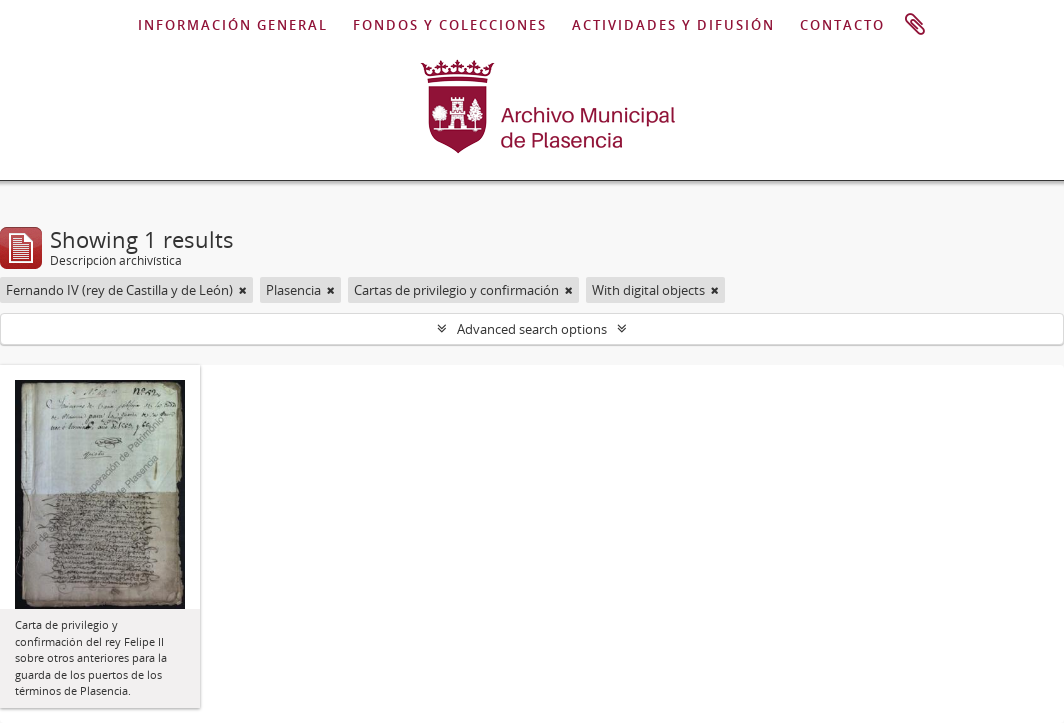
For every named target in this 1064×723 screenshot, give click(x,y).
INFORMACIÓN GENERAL (233, 25)
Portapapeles (915, 25)
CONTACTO (842, 25)
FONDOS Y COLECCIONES (450, 25)
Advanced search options (532, 329)
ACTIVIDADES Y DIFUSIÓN (673, 25)
